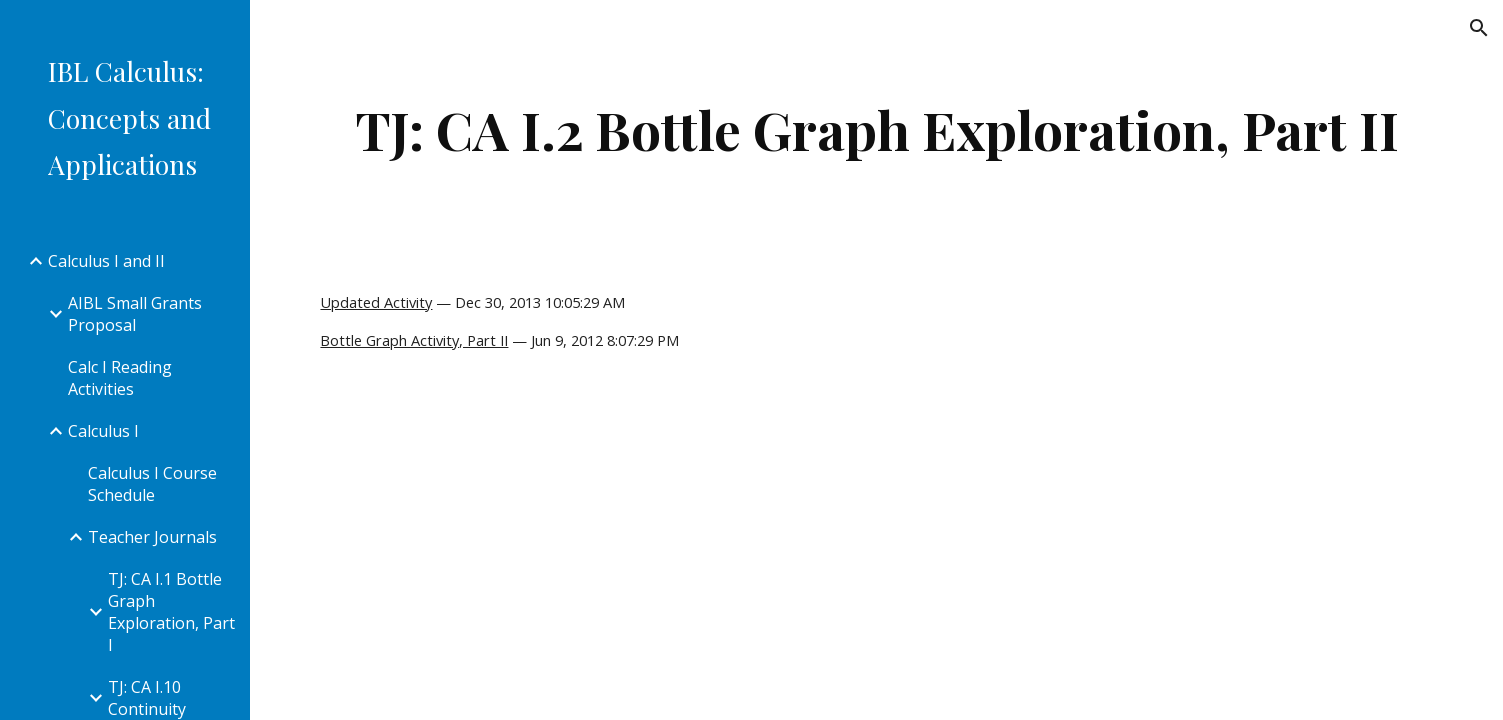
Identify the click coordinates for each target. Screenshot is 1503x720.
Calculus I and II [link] (106, 261)
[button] (1479, 28)
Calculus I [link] (103, 431)
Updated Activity (376, 302)
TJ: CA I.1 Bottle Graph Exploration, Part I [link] (171, 612)
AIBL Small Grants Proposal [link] (135, 314)
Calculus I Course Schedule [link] (152, 484)
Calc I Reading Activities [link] (120, 378)
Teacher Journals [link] (152, 537)
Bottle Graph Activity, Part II (414, 340)
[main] (876, 129)
